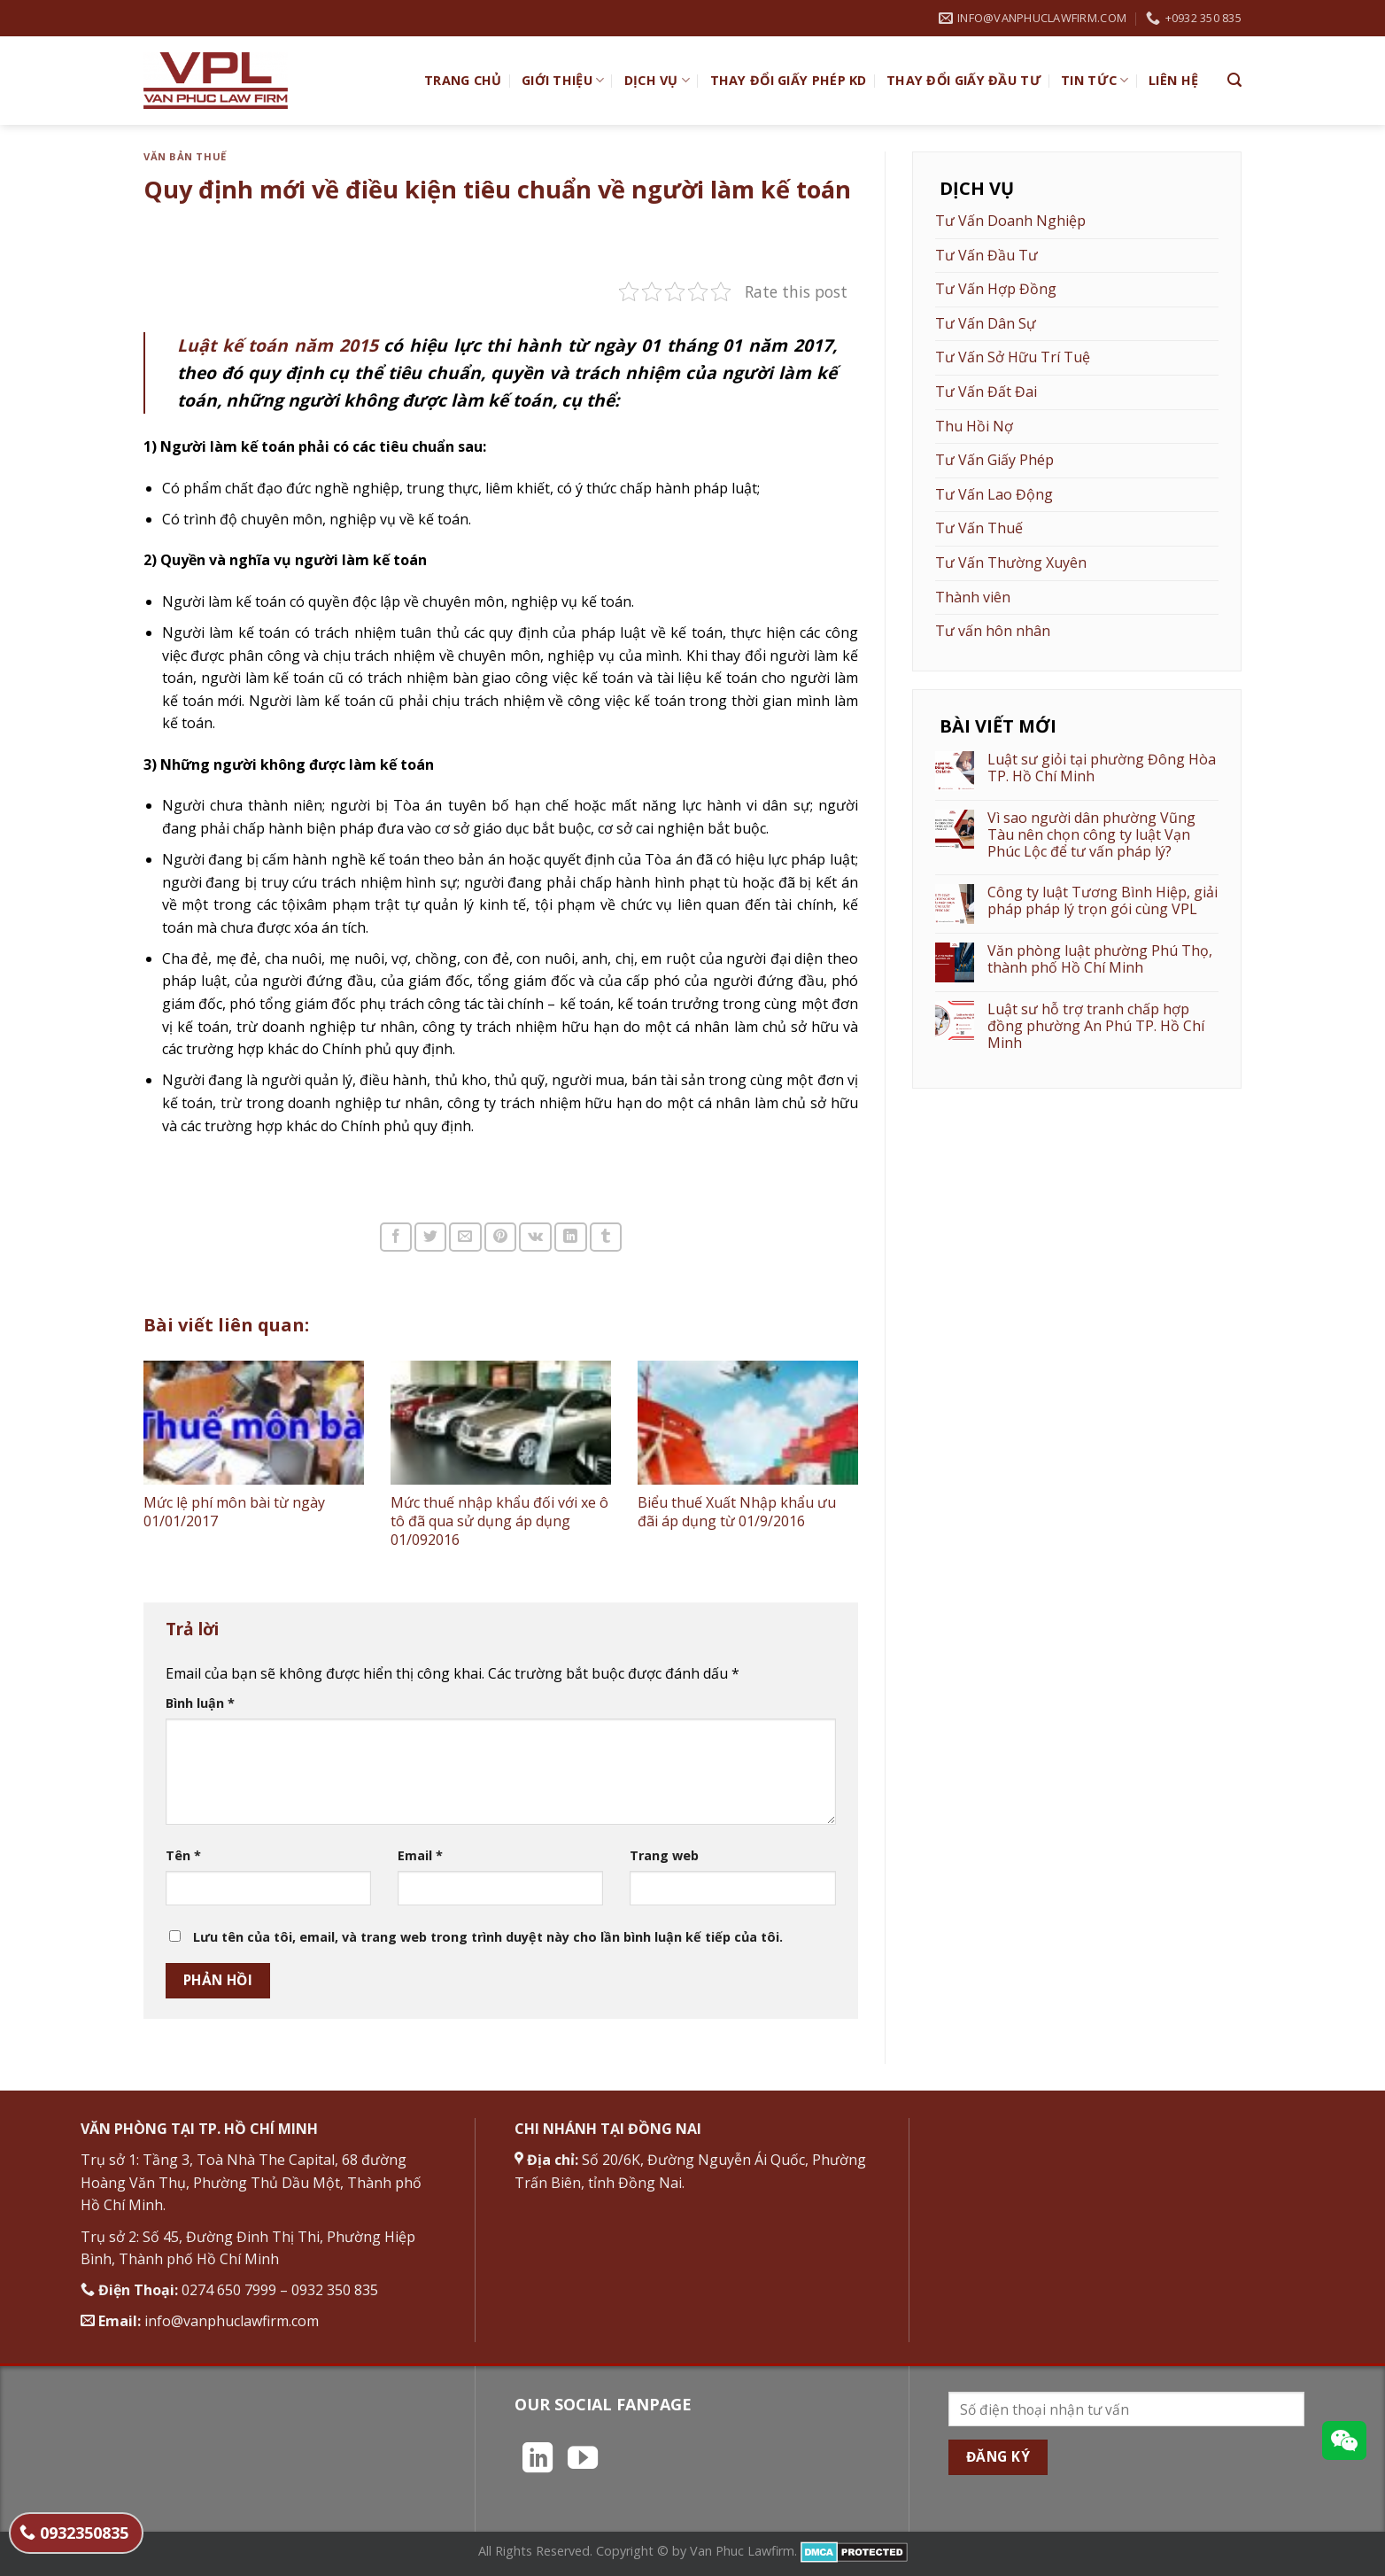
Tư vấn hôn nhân (992, 630)
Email (420, 1855)
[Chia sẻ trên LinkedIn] (570, 1237)
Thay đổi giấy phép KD (788, 80)
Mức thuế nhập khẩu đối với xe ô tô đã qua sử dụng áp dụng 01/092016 (499, 1521)
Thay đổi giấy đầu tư (963, 80)
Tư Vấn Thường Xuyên (1011, 562)
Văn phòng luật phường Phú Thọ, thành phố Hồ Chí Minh (1099, 959)
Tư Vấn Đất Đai (986, 391)
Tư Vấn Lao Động (994, 494)
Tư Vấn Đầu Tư (986, 255)
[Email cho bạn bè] (465, 1237)
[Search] (1234, 80)
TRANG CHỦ (463, 80)
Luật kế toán (277, 345)
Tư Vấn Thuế (979, 528)
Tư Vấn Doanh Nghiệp (1010, 220)
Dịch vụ (657, 80)
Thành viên (972, 597)
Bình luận (200, 1703)
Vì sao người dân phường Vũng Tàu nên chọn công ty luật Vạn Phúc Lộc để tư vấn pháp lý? (1091, 835)
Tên (183, 1855)
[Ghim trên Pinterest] (500, 1237)
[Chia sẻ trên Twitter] (430, 1237)
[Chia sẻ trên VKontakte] (535, 1237)
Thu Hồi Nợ (974, 426)
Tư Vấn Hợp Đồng (995, 289)
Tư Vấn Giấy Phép (994, 459)
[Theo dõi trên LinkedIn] (537, 2460)
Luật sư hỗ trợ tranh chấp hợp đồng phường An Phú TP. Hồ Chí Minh (1095, 1026)
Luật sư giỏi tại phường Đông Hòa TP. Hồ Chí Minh (1101, 768)
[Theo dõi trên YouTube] (583, 2460)
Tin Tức (1095, 80)
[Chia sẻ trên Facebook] (396, 1237)
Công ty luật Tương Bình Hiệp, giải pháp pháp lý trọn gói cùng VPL (1102, 901)
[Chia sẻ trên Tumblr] (606, 1237)
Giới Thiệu (563, 80)
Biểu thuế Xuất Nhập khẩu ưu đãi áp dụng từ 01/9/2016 (737, 1512)
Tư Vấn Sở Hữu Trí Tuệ (1012, 357)
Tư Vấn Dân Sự (985, 323)
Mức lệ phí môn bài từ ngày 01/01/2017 (234, 1512)
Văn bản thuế (185, 156)
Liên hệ (1173, 80)
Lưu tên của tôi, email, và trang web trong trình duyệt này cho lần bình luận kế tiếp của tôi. (488, 1936)
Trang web (664, 1855)
